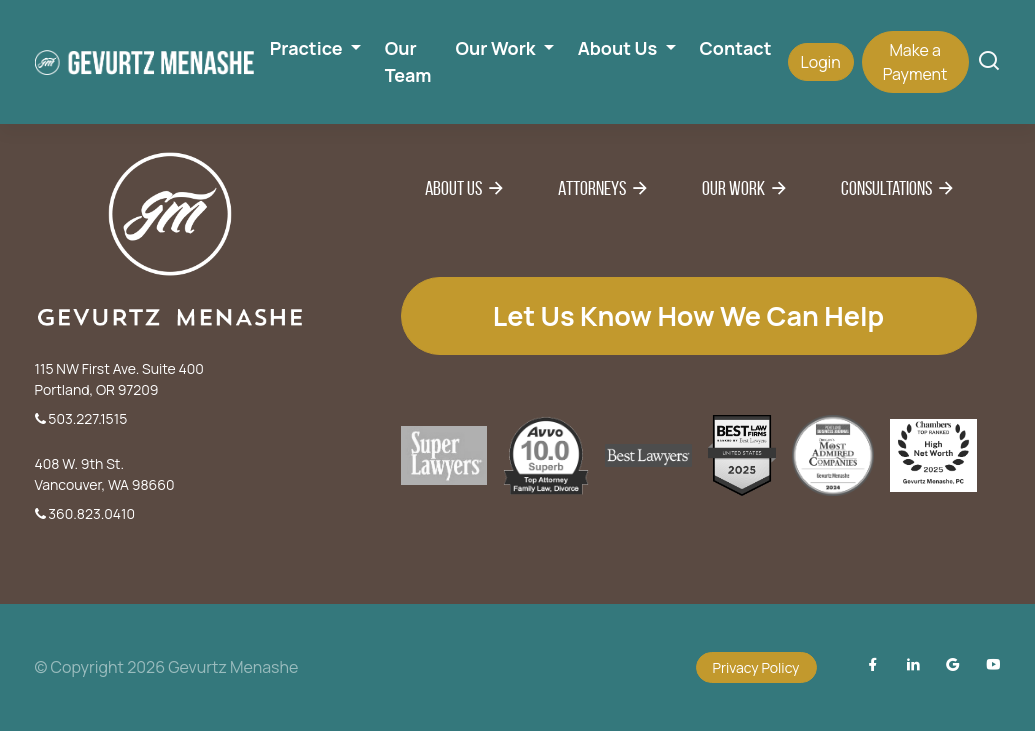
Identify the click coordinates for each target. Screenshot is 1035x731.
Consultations (886, 188)
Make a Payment (915, 62)
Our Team (408, 61)
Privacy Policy (756, 667)
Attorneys (592, 188)
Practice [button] (308, 48)
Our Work (733, 188)
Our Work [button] (498, 48)
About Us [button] (619, 48)
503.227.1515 (81, 418)
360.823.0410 (85, 513)
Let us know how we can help (688, 315)
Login (821, 62)
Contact (736, 48)
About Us (453, 188)
